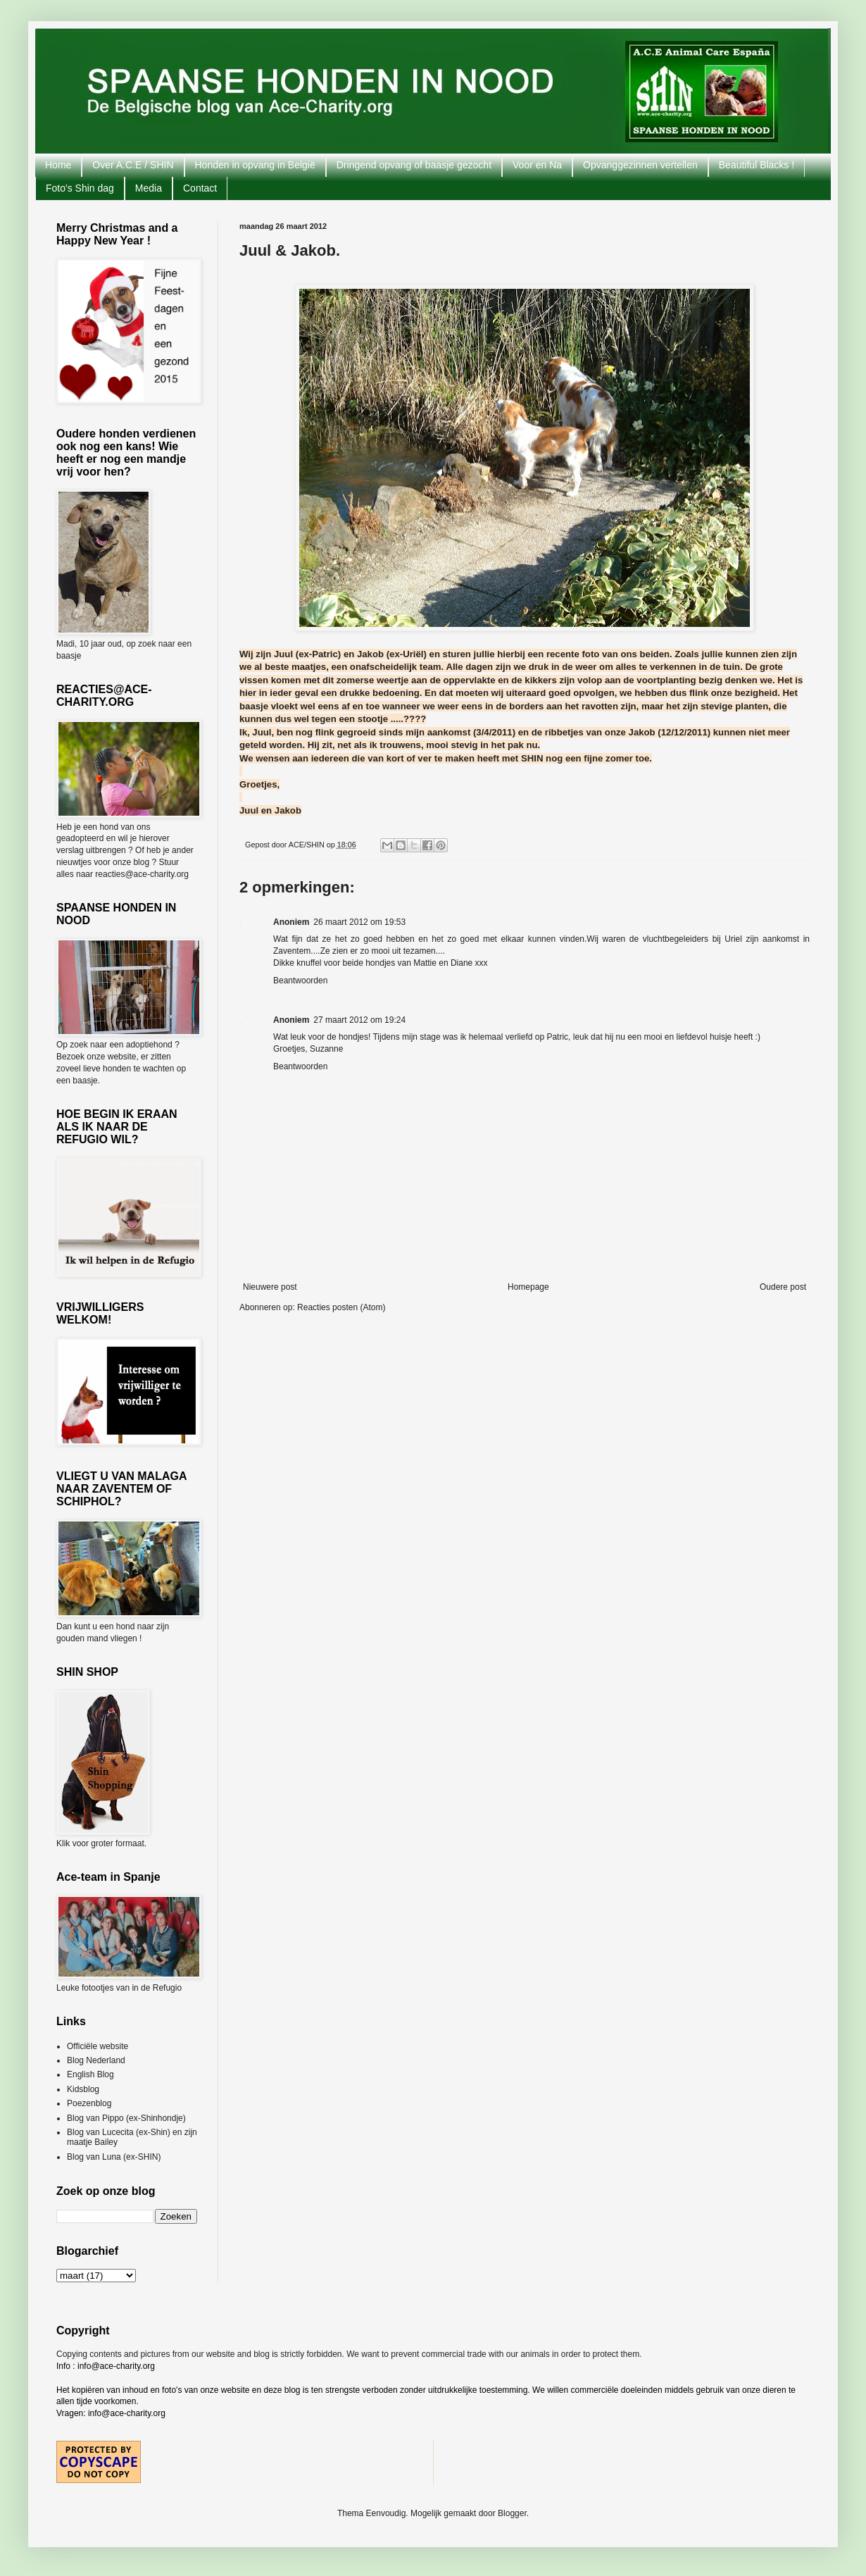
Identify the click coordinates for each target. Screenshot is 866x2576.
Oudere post (783, 1287)
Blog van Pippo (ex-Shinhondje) (126, 2118)
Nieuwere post (270, 1287)
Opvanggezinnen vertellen (640, 164)
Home (58, 164)
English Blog (90, 2074)
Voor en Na (537, 164)
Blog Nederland (96, 2060)
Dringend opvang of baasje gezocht (414, 164)
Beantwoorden (300, 980)
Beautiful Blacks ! (756, 164)
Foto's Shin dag (80, 188)
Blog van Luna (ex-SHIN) (114, 2157)
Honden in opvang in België (255, 164)
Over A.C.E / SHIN (132, 164)
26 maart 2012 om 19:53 (359, 922)
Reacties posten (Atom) (341, 1307)
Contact (200, 188)
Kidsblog (83, 2089)
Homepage (528, 1287)
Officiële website (97, 2046)
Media (148, 188)
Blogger (512, 2513)
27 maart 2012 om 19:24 (359, 1020)
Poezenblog (89, 2103)
